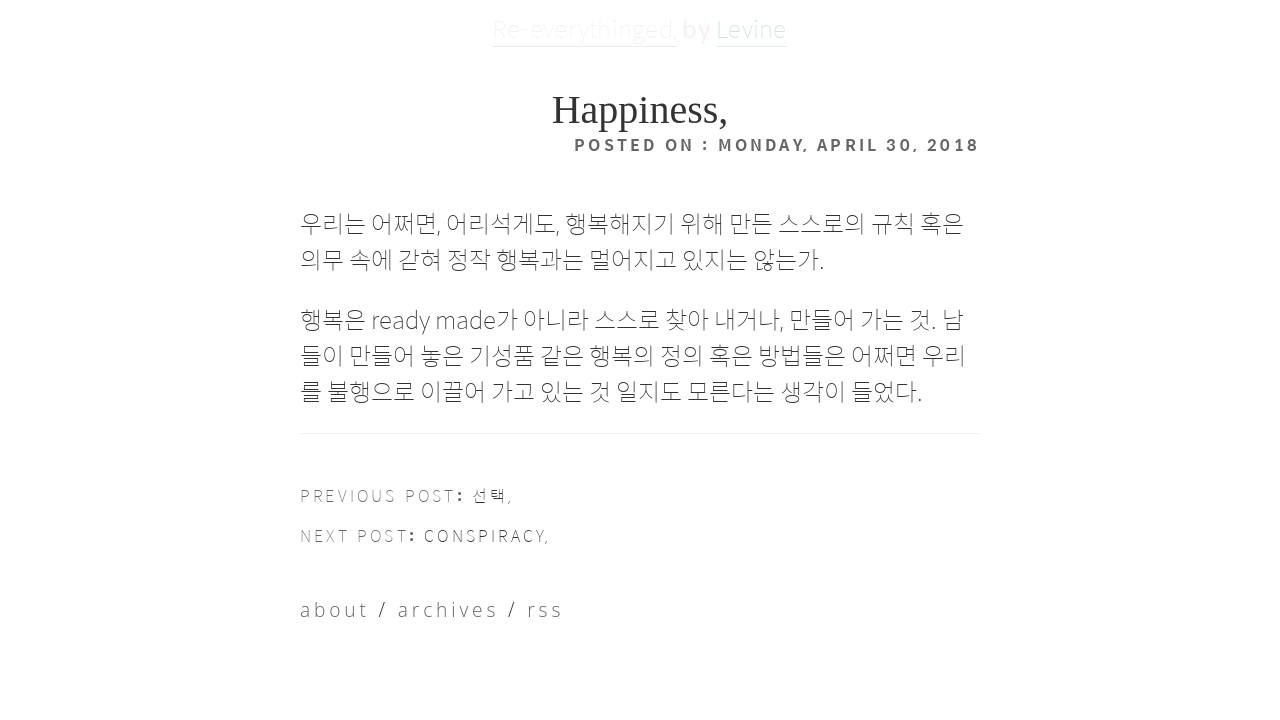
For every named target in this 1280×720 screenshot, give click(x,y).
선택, (434, 485)
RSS (464, 583)
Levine (751, 28)
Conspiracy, (432, 515)
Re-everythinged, (584, 28)
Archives (399, 583)
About (323, 583)
